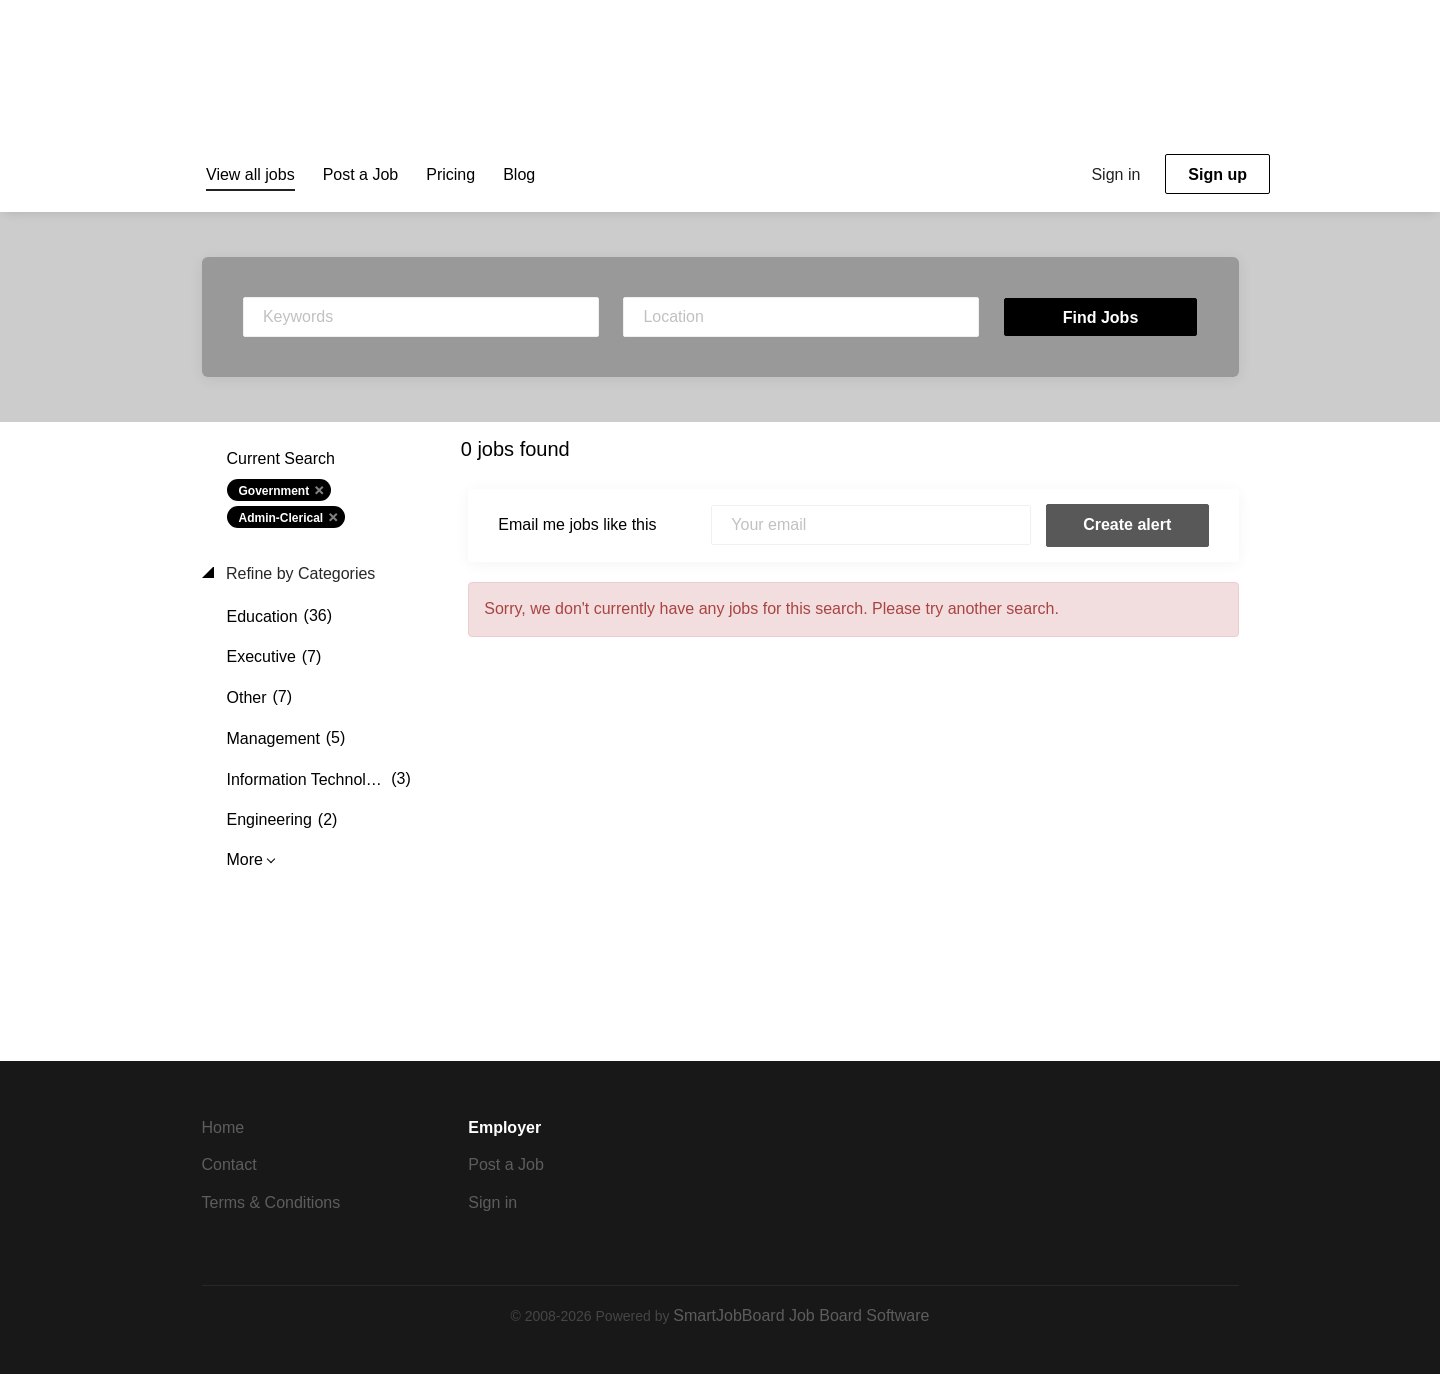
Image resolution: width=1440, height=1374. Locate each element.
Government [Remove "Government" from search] (274, 491)
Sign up (1217, 174)
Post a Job (506, 1164)
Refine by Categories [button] (299, 573)
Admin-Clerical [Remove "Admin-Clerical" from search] (281, 518)
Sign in (1115, 174)
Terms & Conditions (271, 1202)
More (245, 859)
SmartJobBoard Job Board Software (801, 1315)
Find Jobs (1101, 317)
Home (223, 1127)
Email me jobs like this (577, 524)
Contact (229, 1164)
